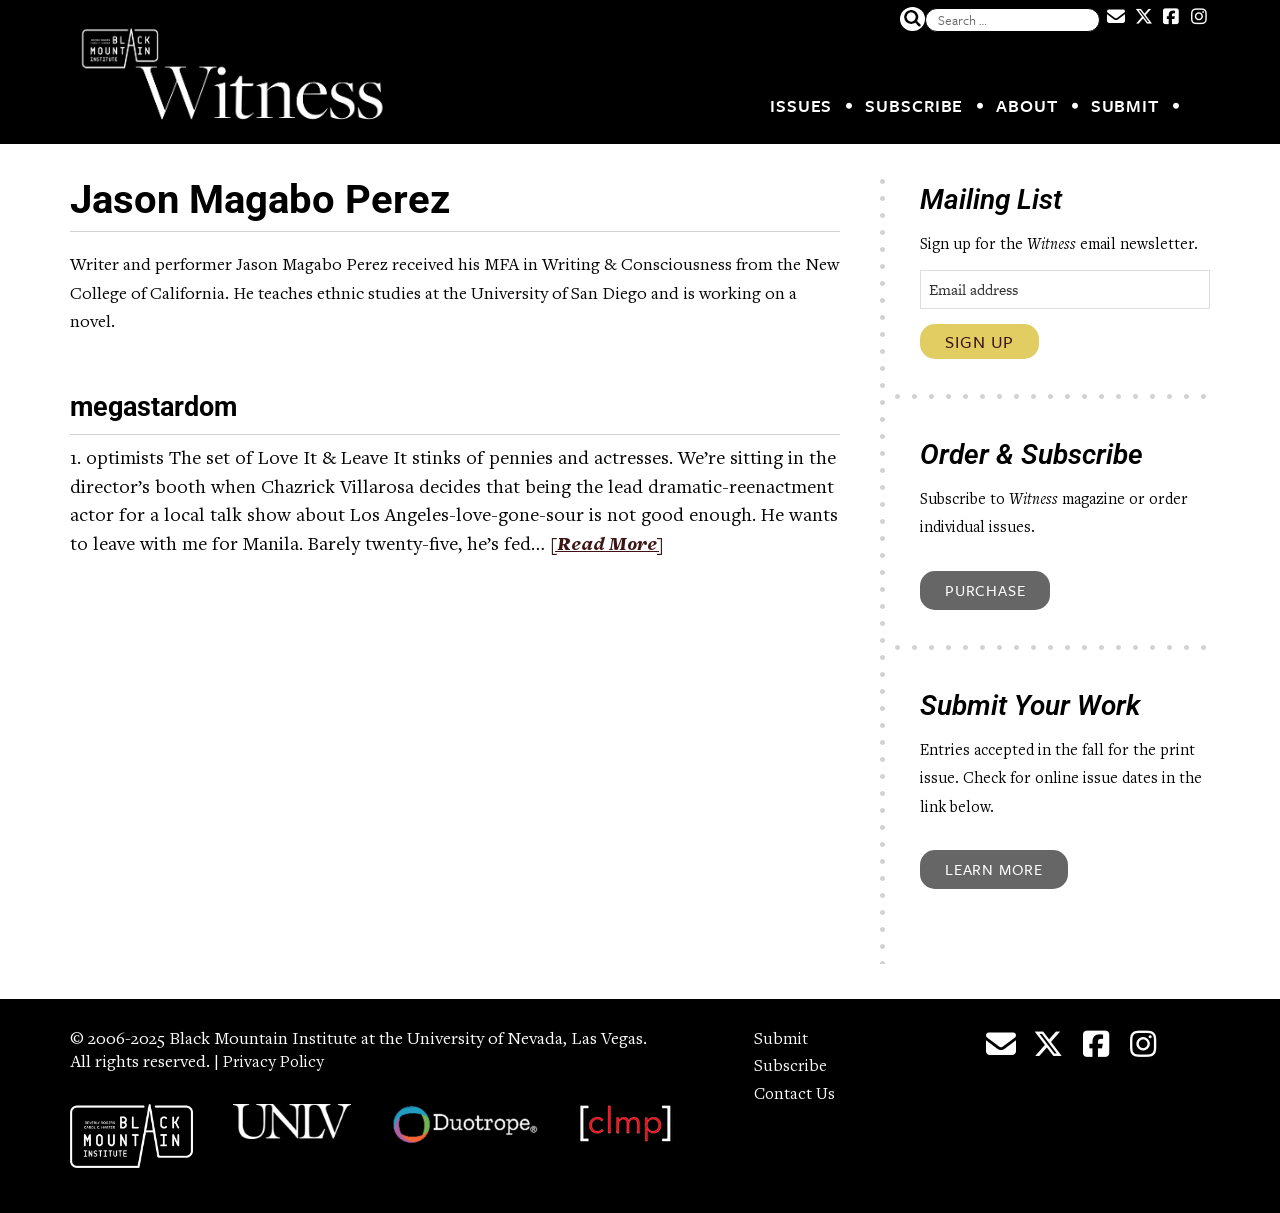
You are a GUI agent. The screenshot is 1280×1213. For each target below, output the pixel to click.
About (1027, 105)
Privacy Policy (276, 1063)
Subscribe (914, 105)
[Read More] (609, 546)
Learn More (994, 869)
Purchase (985, 590)
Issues (801, 105)
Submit (1125, 105)
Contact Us (796, 1095)
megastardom (163, 405)
